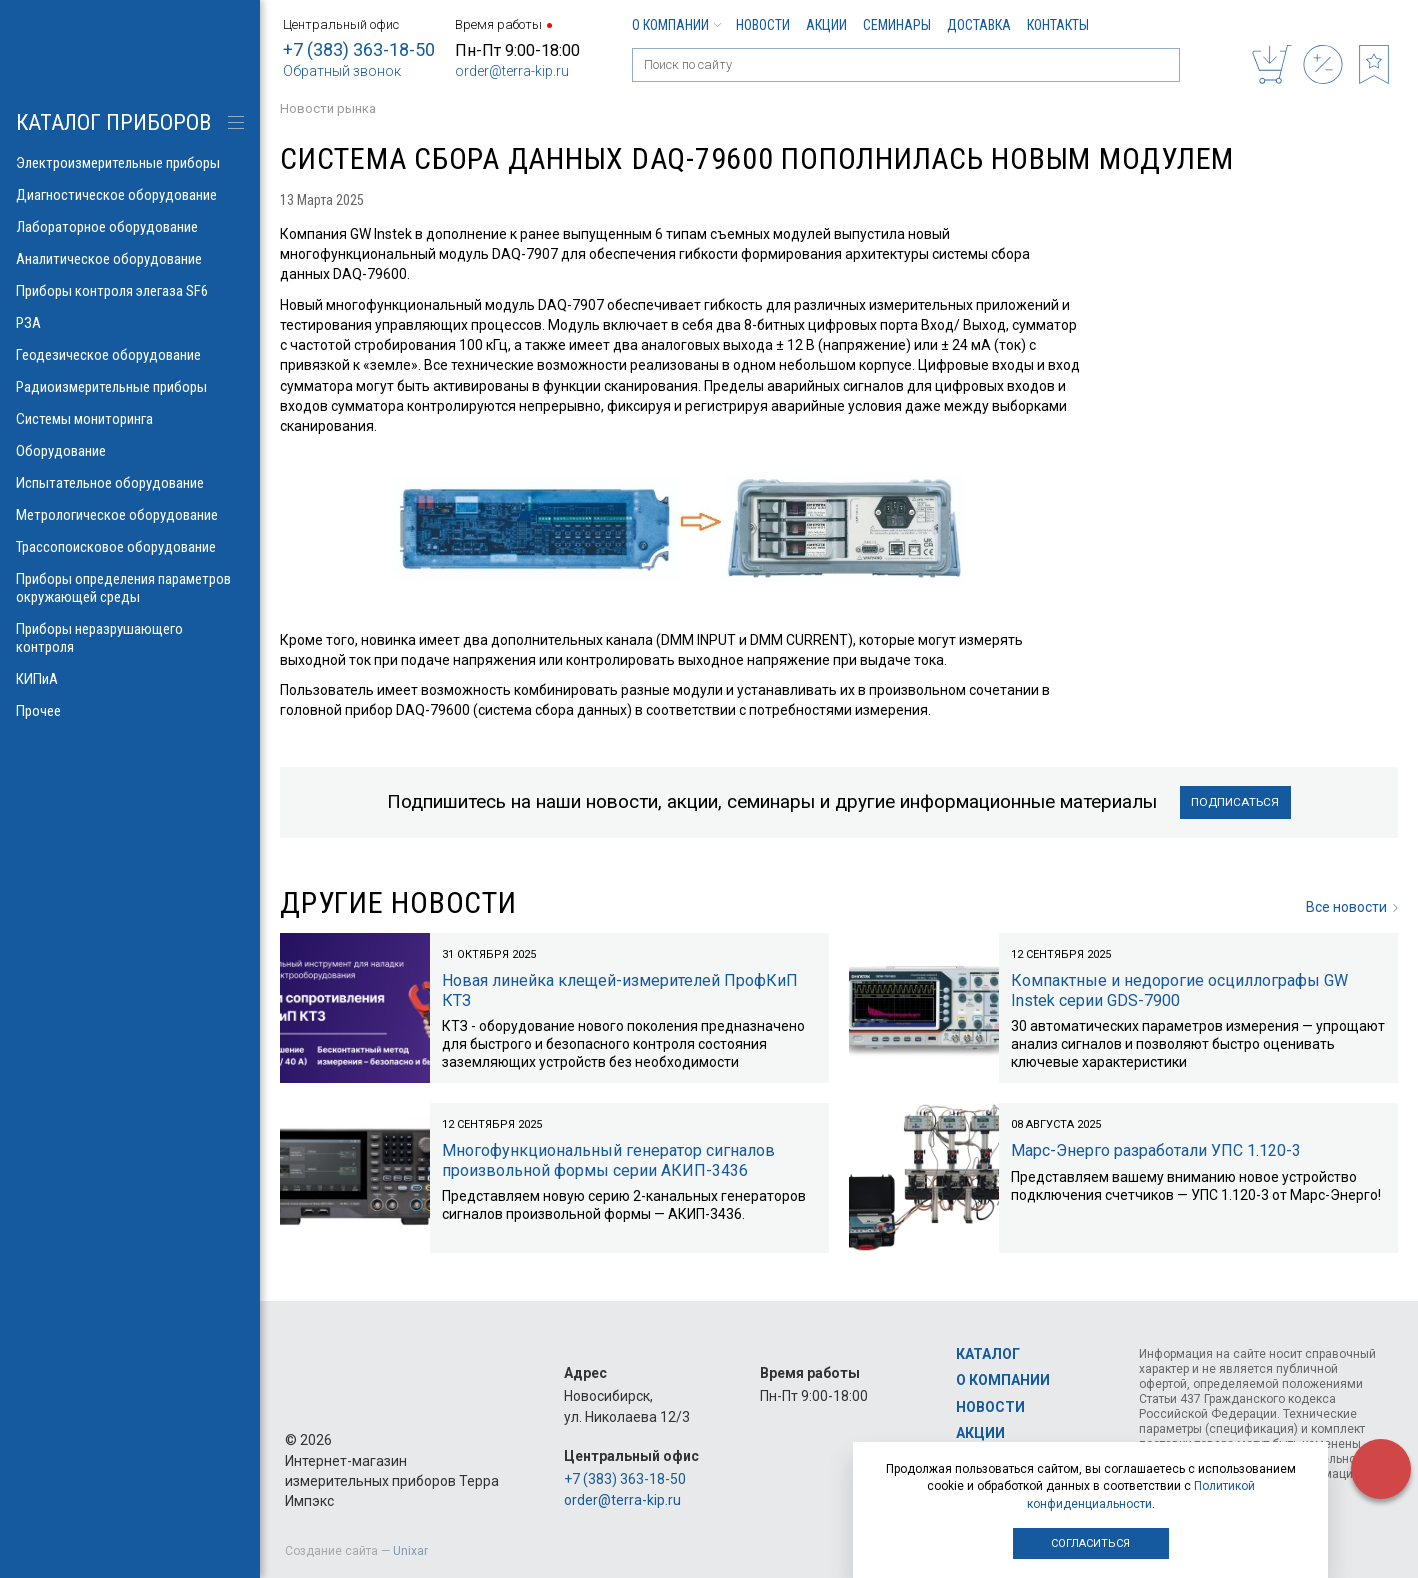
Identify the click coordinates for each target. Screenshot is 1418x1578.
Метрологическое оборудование (130, 515)
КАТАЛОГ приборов (113, 122)
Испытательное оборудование (130, 483)
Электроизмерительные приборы (130, 163)
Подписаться (1235, 802)
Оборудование (130, 451)
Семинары (897, 25)
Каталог (988, 1354)
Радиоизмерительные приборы (130, 387)
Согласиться (1090, 1543)
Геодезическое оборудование (130, 355)
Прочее (130, 711)
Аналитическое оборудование (130, 259)
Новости (763, 25)
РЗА (130, 323)
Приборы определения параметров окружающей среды (130, 588)
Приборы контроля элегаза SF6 (130, 291)
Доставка (979, 25)
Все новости (1352, 908)
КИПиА (130, 679)
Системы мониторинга (130, 419)
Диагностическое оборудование (130, 195)
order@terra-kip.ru (512, 71)
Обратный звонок (342, 71)
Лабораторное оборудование (130, 227)
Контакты (1058, 25)
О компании (676, 25)
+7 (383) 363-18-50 (359, 49)
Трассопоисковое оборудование (130, 547)
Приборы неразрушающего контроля (130, 638)
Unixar (410, 1551)
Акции (826, 25)
